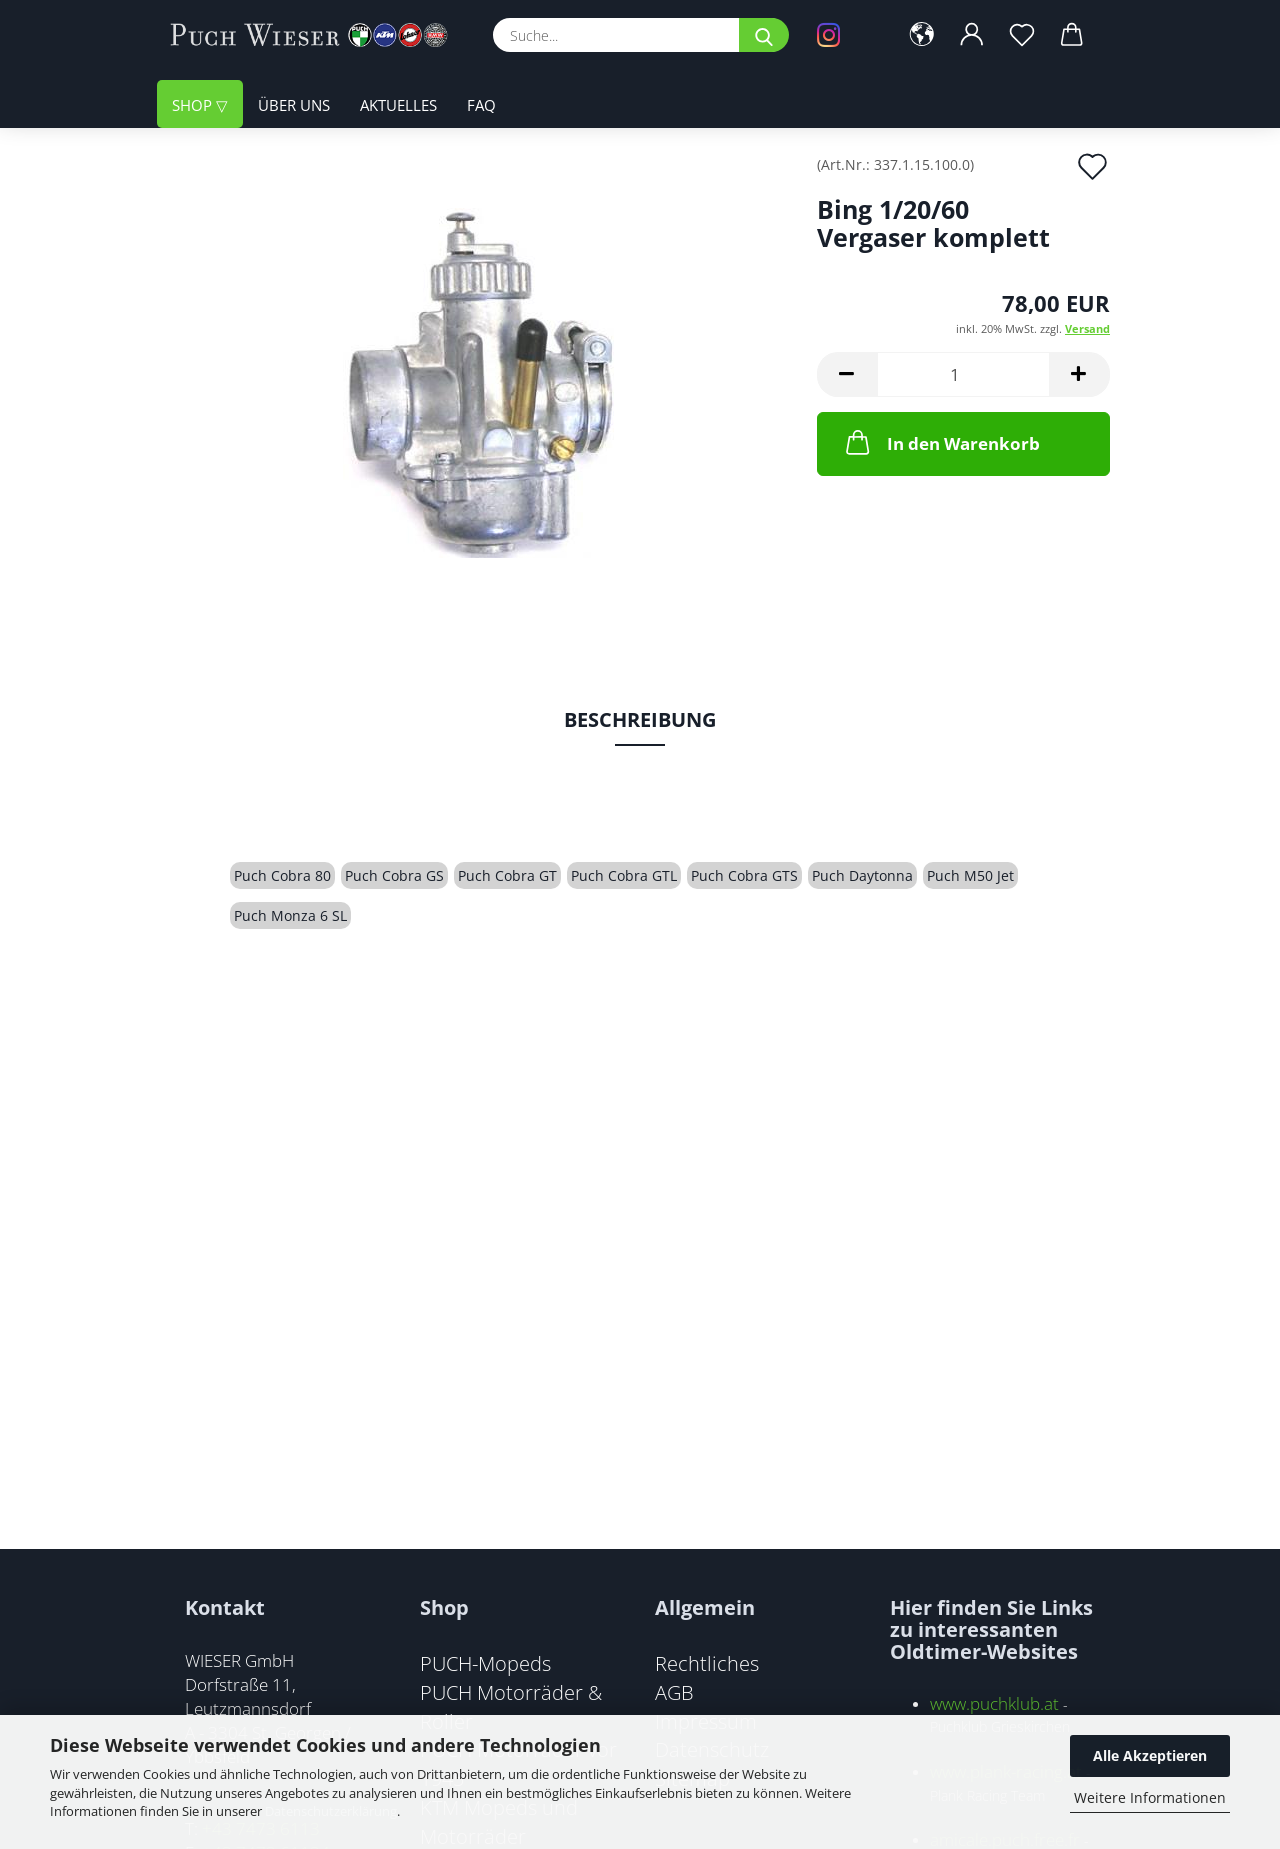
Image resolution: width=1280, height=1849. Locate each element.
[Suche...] (764, 35)
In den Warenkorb (941, 442)
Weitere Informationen (1150, 1797)
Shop (194, 105)
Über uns (294, 105)
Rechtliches (707, 1663)
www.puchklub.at (994, 1703)
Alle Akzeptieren (1150, 1755)
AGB (674, 1692)
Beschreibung (640, 719)
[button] (922, 35)
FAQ (481, 105)
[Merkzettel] (1022, 35)
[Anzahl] (963, 374)
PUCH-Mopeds (485, 1663)
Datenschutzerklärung (331, 1811)
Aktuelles (398, 105)
